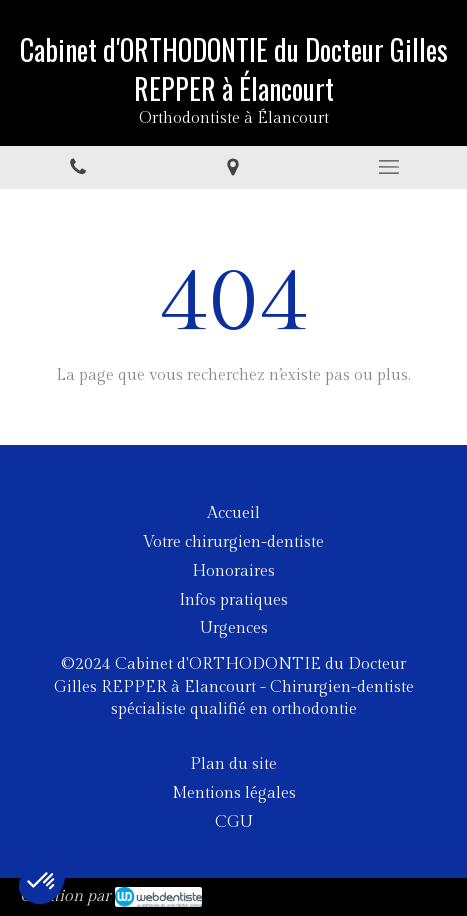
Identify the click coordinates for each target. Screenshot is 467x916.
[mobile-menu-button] (389, 167)
